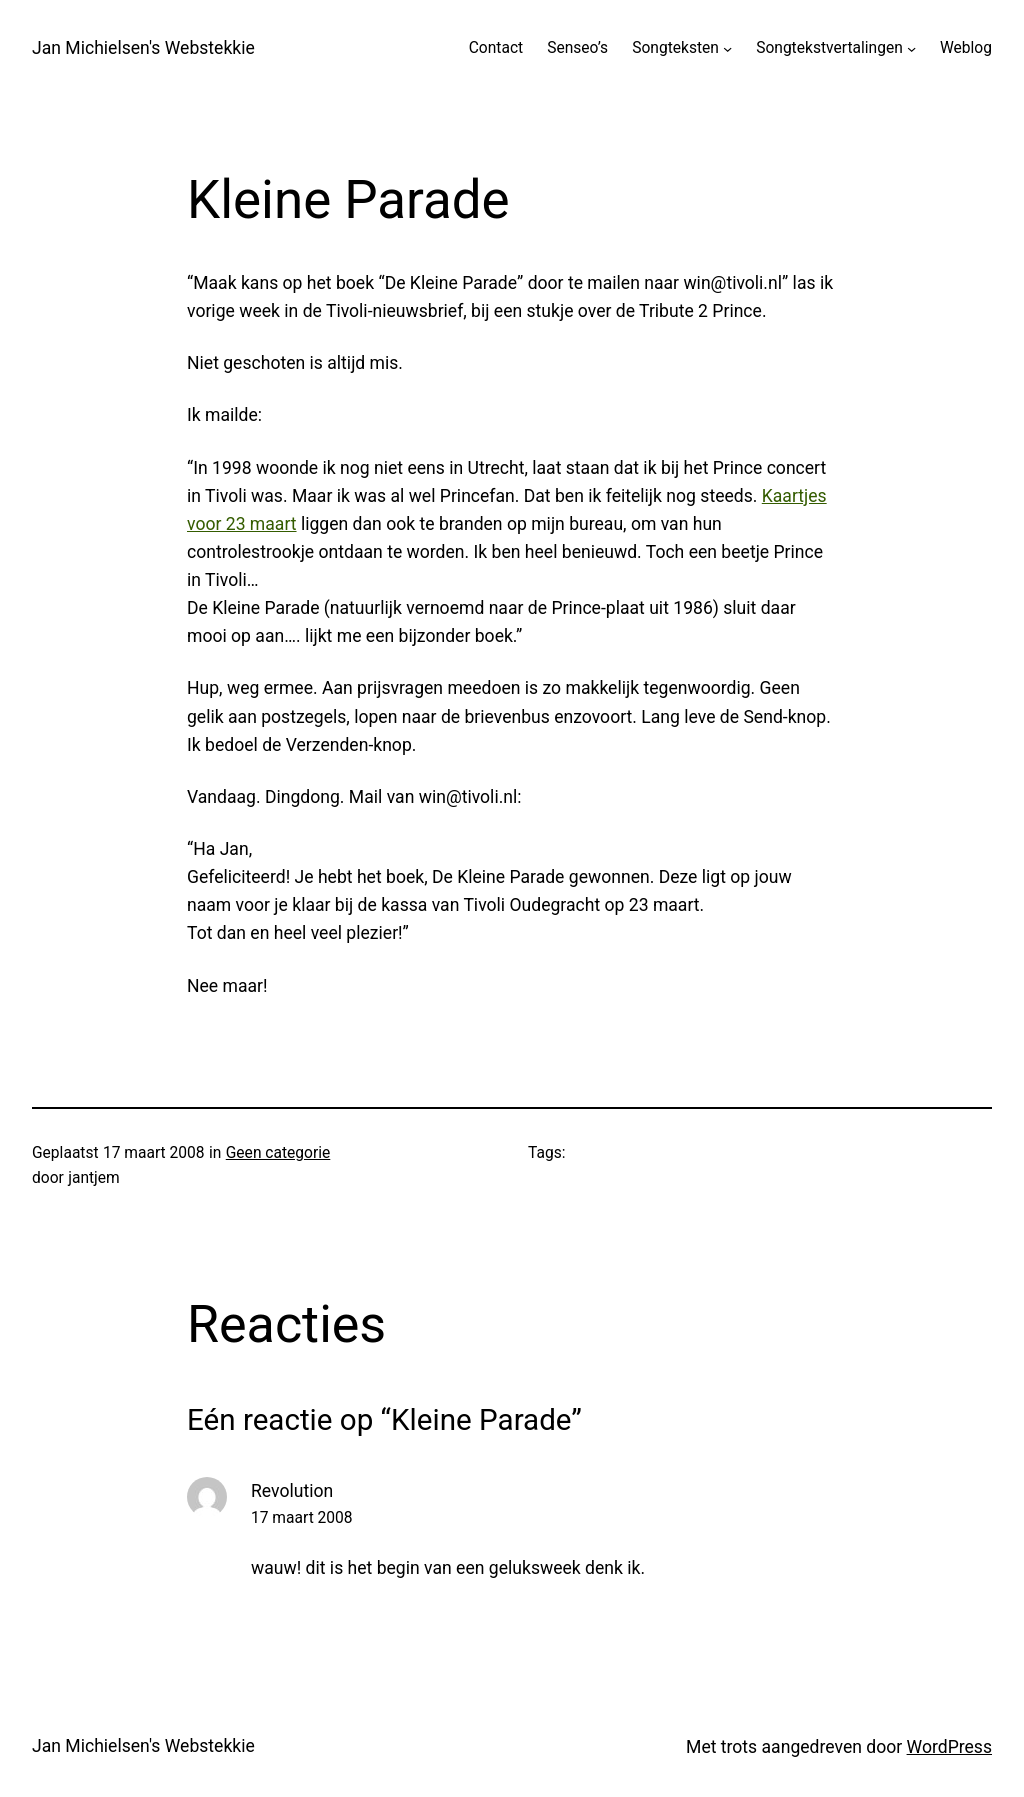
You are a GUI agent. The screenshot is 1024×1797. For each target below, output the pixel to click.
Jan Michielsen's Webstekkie (143, 48)
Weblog (966, 48)
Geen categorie (278, 1153)
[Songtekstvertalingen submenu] (911, 48)
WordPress (949, 1747)
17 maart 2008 (302, 1518)
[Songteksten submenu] (727, 48)
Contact (496, 48)
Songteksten (675, 48)
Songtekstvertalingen (829, 48)
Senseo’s (577, 48)
